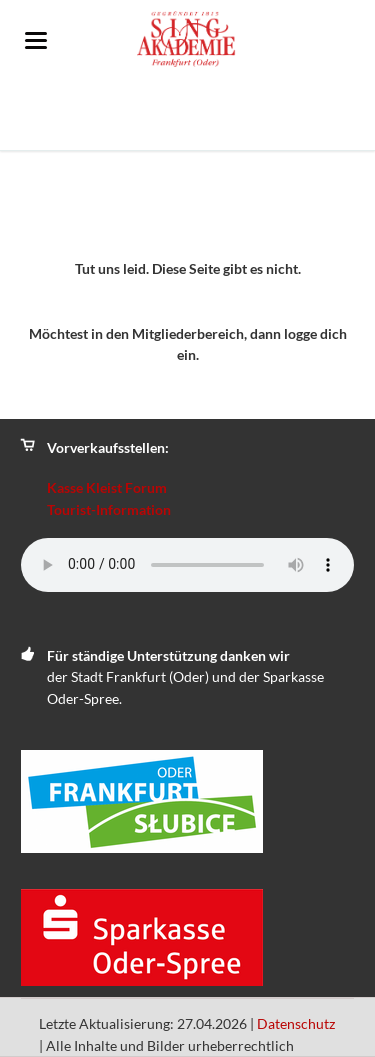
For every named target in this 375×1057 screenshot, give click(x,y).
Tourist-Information (109, 509)
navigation (36, 40)
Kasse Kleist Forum (107, 487)
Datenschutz (296, 1023)
